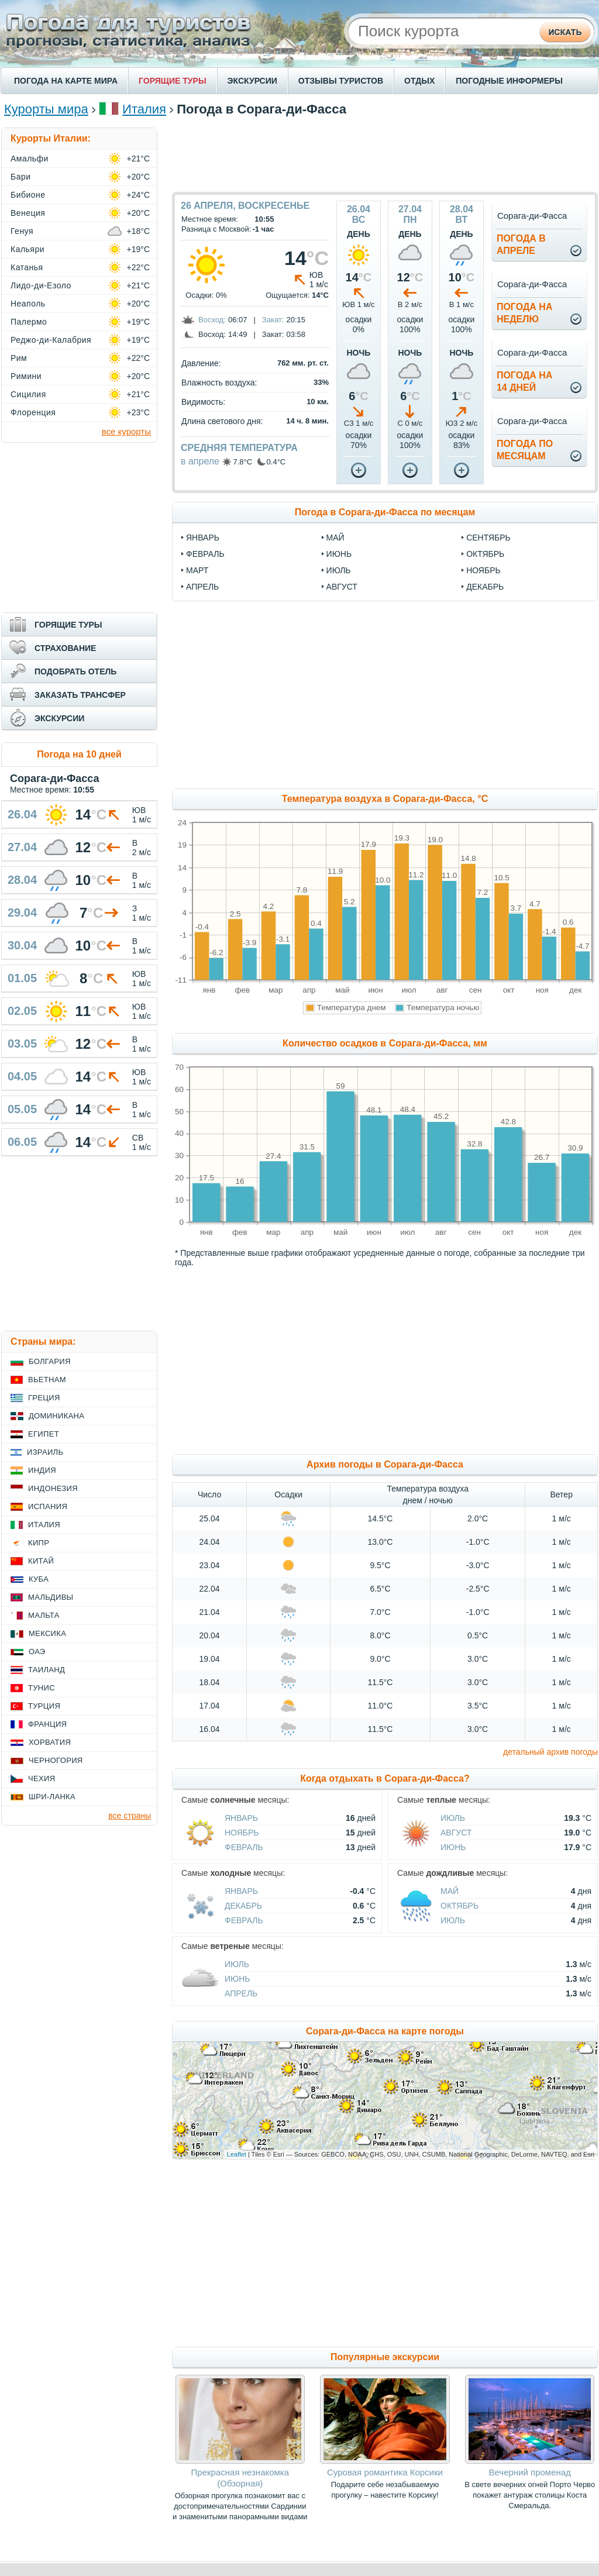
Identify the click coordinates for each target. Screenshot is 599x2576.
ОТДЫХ (419, 80)
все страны (129, 1815)
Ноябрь (242, 1832)
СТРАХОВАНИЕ (65, 648)
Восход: (212, 319)
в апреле (200, 461)
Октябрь (459, 1905)
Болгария (50, 1361)
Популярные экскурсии (385, 2357)
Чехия (41, 1778)
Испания (47, 1506)
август (341, 586)
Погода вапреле (521, 244)
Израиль (45, 1452)
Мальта (44, 1615)
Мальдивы (50, 1597)
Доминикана (56, 1415)
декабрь (485, 586)
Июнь (453, 1847)
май (335, 537)
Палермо (29, 321)
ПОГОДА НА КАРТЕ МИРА (66, 80)
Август (455, 1832)
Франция (47, 1724)
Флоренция (33, 412)
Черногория (56, 1760)
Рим (19, 358)
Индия (42, 1470)
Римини (26, 376)
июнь (339, 554)
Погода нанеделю (525, 313)
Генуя (22, 231)
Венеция (28, 213)
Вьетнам (47, 1379)
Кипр (38, 1542)
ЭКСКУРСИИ (252, 80)
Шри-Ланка (52, 1796)
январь (202, 537)
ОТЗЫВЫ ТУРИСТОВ (340, 80)
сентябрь (488, 537)
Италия (144, 109)
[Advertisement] (385, 154)
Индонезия (53, 1488)
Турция (44, 1706)
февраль (205, 554)
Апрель (241, 1993)
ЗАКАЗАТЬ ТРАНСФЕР (80, 695)
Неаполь (28, 303)
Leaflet (236, 2154)
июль (338, 570)
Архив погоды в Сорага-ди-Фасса (385, 1464)
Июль (452, 1818)
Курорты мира (46, 109)
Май (449, 1891)
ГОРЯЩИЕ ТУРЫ (172, 80)
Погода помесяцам (525, 450)
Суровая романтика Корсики (385, 2472)
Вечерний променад (529, 2472)
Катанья (27, 267)
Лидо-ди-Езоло (41, 285)
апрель (202, 586)
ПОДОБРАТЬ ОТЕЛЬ (75, 671)
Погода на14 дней (525, 381)
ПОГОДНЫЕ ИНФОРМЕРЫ (509, 80)
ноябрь (483, 570)
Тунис (41, 1687)
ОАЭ (37, 1651)
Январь (241, 1818)
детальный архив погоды (550, 1752)
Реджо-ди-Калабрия (51, 340)
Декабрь (243, 1905)
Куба (39, 1579)
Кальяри (27, 249)
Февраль (244, 1847)
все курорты (126, 431)
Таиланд (46, 1669)
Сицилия (28, 394)
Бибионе (28, 194)
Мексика (47, 1633)
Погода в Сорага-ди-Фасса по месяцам (385, 512)
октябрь (485, 554)
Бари (21, 176)
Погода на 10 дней (79, 754)
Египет (43, 1434)
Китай (41, 1560)
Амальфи (30, 158)
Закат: (273, 319)
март (197, 570)
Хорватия (50, 1742)
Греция (44, 1397)
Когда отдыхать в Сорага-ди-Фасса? (385, 1778)
